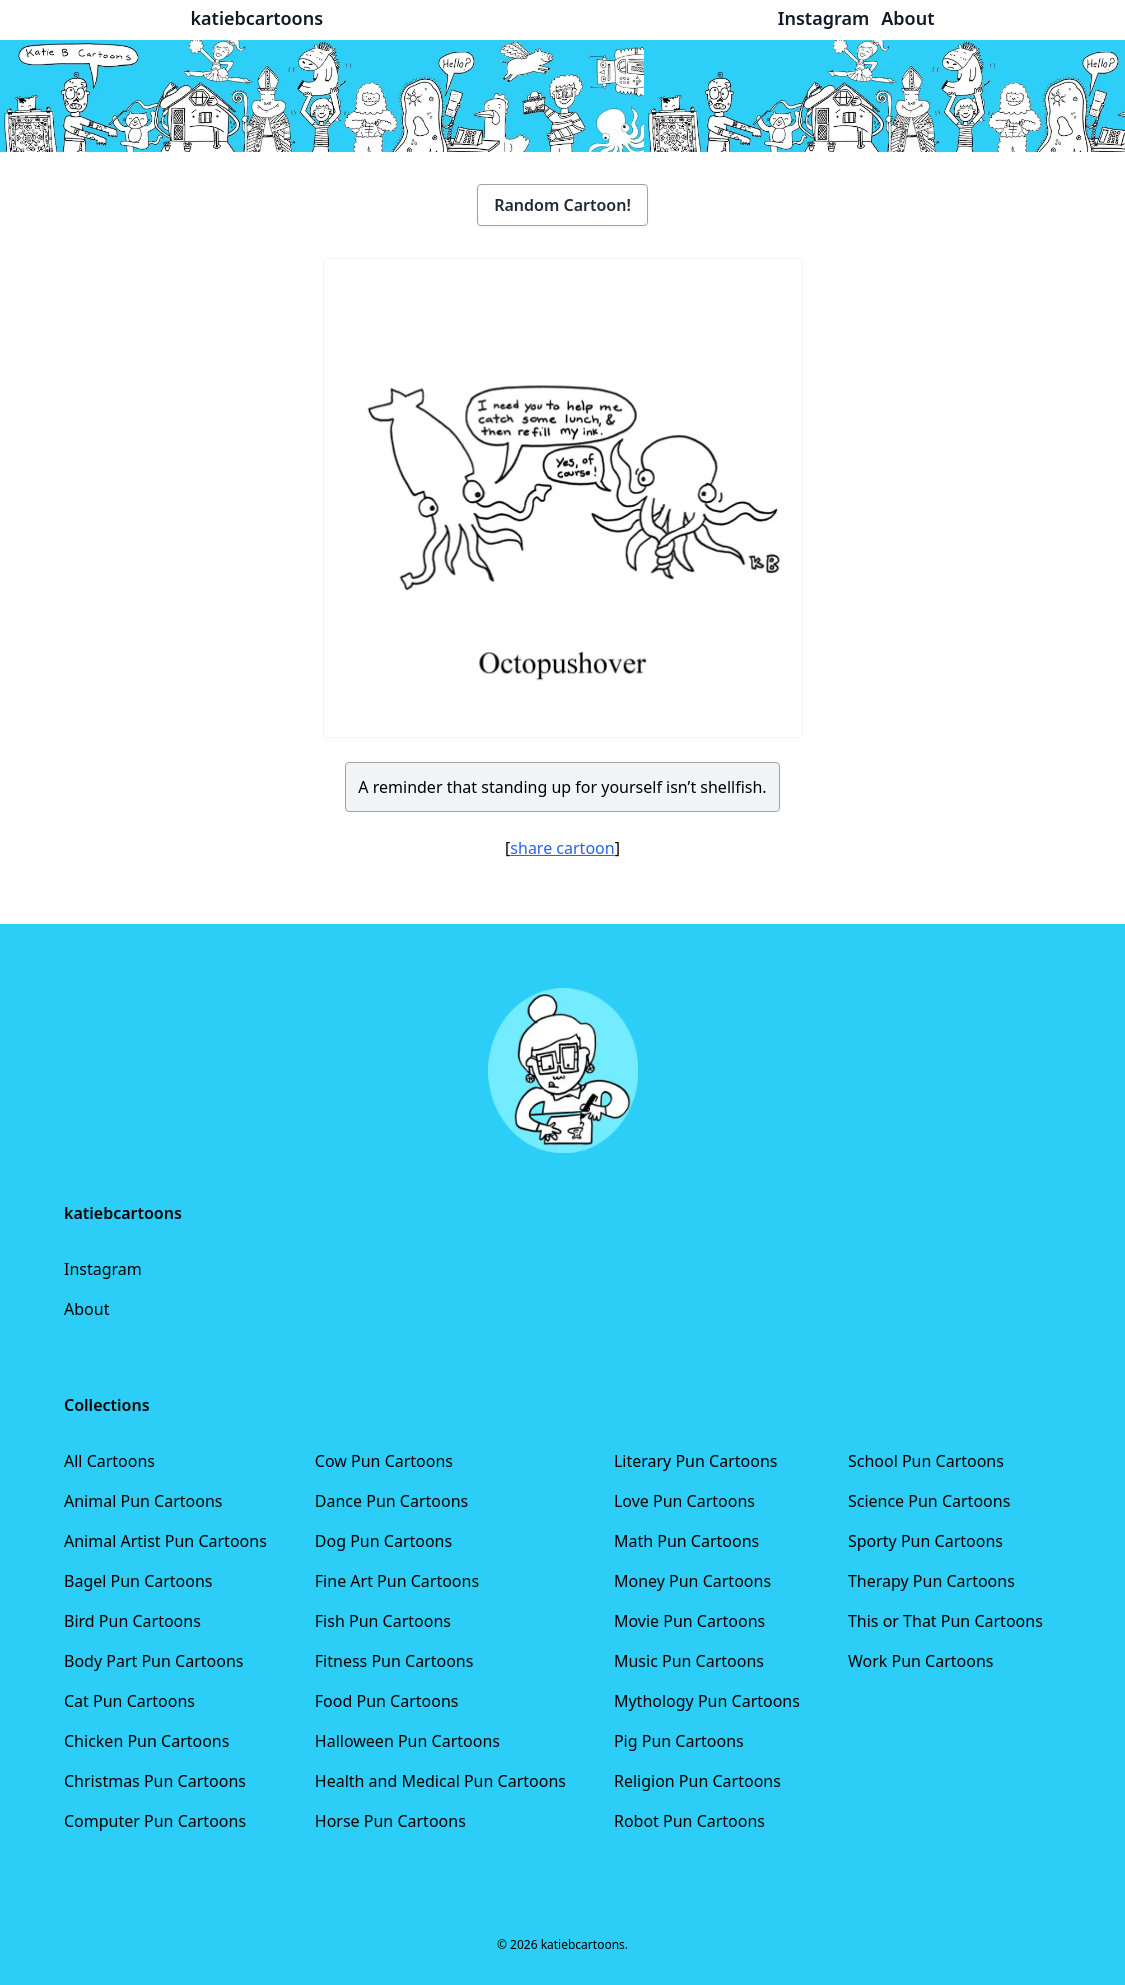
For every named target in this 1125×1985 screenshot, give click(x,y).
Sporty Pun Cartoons (925, 1541)
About (86, 1309)
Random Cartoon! (562, 205)
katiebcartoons (257, 18)
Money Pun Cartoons (692, 1581)
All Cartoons (109, 1461)
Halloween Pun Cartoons (407, 1741)
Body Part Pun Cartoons (153, 1661)
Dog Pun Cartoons (383, 1541)
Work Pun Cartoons (921, 1661)
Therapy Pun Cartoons (931, 1581)
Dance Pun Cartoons (391, 1501)
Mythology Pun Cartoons (707, 1701)
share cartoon (562, 848)
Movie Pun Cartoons (689, 1621)
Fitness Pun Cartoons (394, 1661)
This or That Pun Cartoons (945, 1621)
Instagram (103, 1269)
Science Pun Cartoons (929, 1501)
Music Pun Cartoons (689, 1661)
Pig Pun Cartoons (679, 1741)
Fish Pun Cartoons (383, 1621)
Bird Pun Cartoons (132, 1621)
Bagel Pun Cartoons (138, 1581)
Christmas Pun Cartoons (155, 1781)
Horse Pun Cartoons (390, 1821)
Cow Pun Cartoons (384, 1461)
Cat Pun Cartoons (129, 1701)
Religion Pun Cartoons (697, 1781)
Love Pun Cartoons (684, 1501)
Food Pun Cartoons (387, 1701)
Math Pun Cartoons (686, 1541)
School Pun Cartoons (926, 1461)
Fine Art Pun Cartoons (397, 1581)
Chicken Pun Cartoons (146, 1741)
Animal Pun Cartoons (143, 1501)
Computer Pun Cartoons (155, 1821)
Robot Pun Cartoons (689, 1821)
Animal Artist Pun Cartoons (165, 1541)
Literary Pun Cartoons (696, 1461)
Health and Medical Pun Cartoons (440, 1781)
